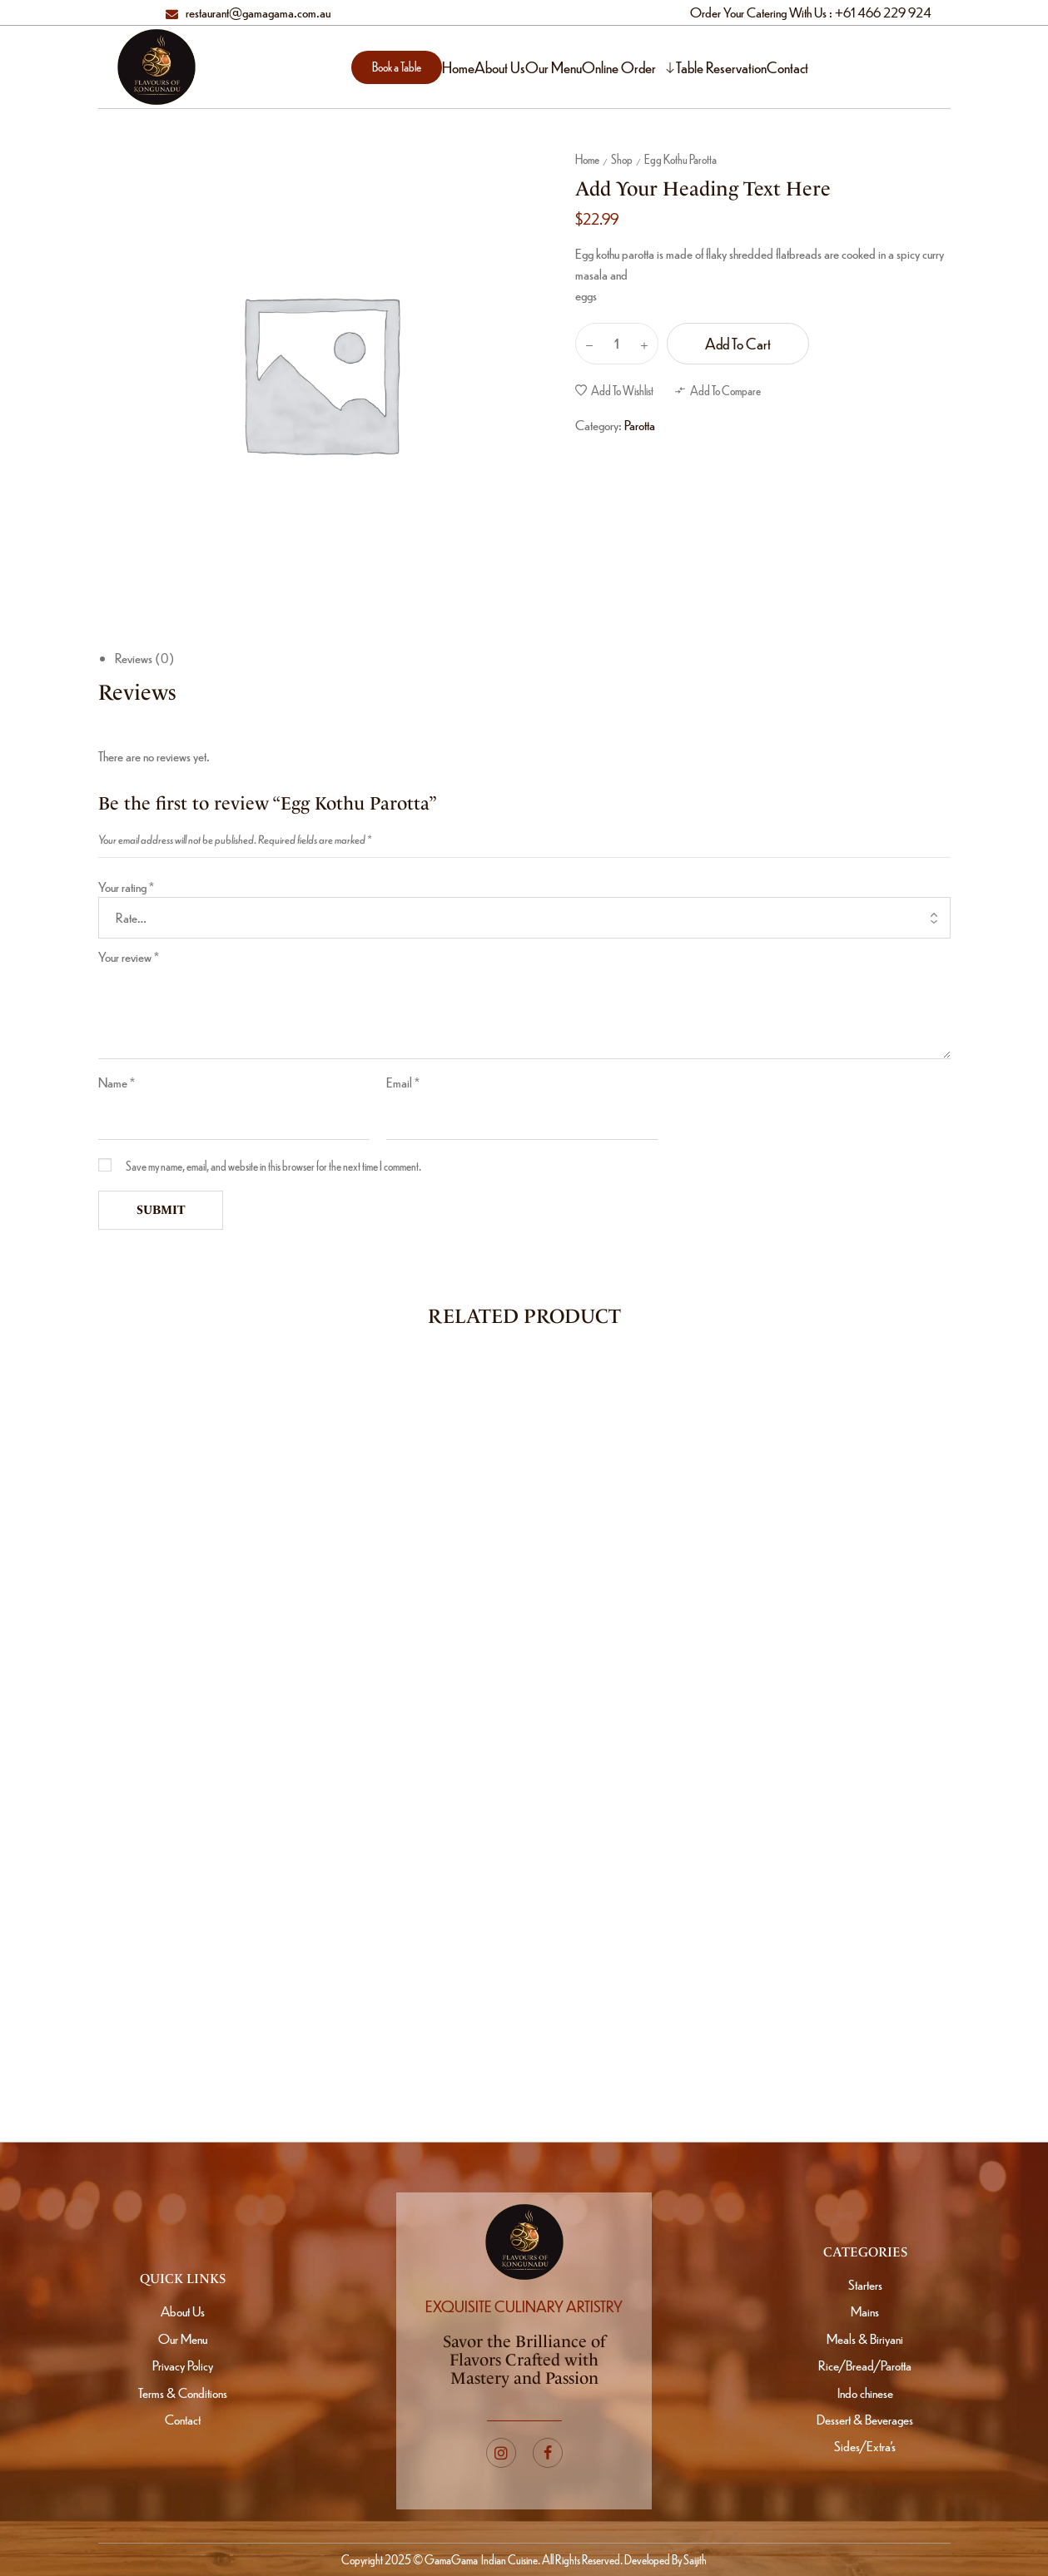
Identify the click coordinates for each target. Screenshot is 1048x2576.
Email (403, 1082)
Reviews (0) (145, 657)
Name (116, 1082)
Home (587, 158)
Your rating (126, 886)
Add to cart (738, 343)
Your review (128, 956)
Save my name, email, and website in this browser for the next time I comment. (273, 1165)
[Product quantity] (617, 343)
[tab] (533, 658)
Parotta (639, 424)
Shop (622, 158)
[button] (396, 67)
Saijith (694, 2559)
